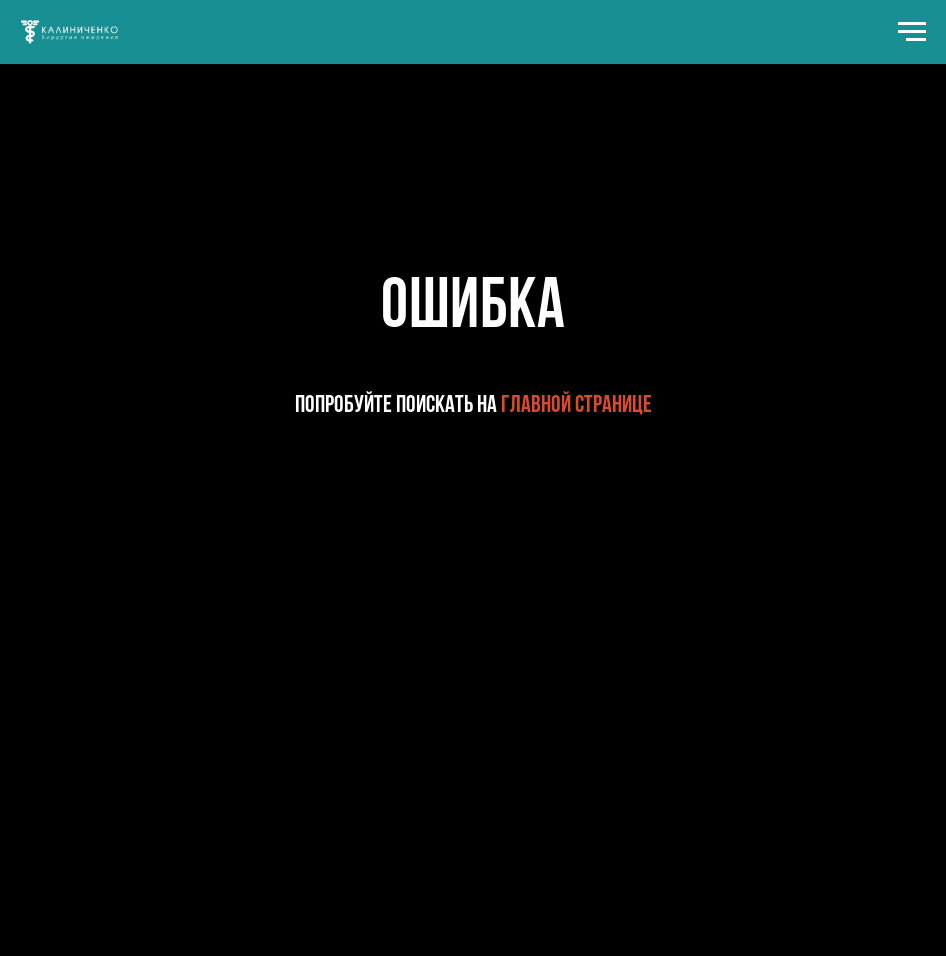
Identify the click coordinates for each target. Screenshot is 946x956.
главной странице (576, 406)
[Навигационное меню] (912, 32)
